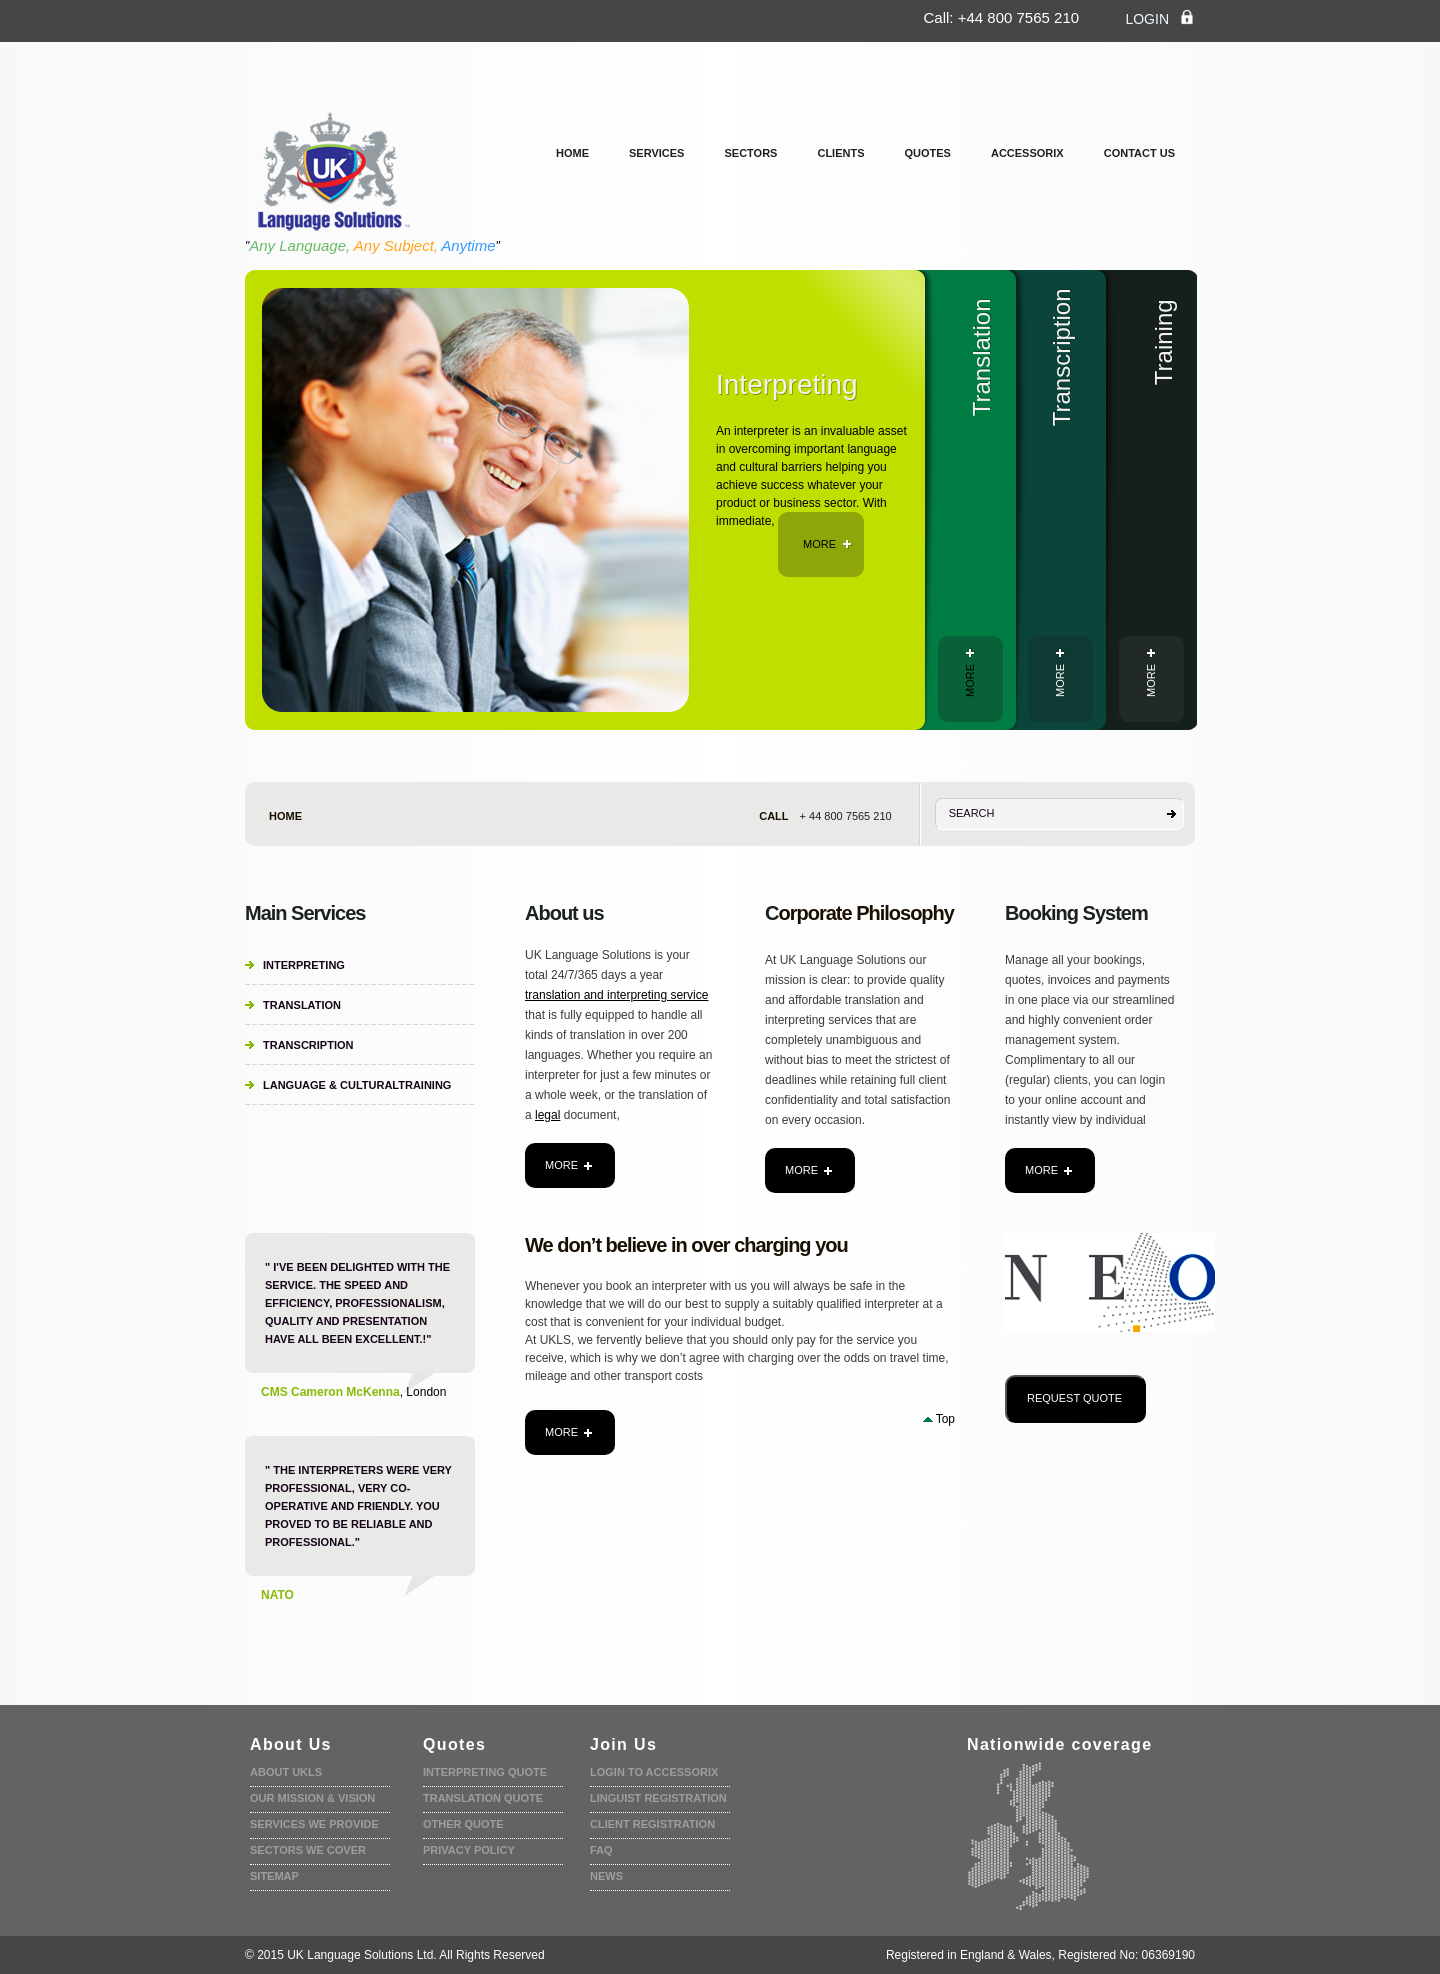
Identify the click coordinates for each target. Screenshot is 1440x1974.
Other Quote (463, 1824)
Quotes (928, 153)
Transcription (308, 1045)
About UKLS (286, 1772)
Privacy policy (469, 1850)
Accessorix (1027, 153)
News (606, 1876)
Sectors (750, 153)
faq (601, 1850)
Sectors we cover (308, 1850)
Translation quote (483, 1798)
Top (945, 1419)
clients (840, 153)
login (1160, 18)
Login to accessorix (654, 1772)
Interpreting (304, 965)
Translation (302, 1005)
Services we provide (314, 1824)
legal (547, 1115)
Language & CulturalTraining (357, 1085)
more (827, 544)
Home (572, 153)
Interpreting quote (485, 1772)
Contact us (1139, 153)
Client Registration (652, 1824)
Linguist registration (658, 1798)
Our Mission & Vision (312, 1798)
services (656, 153)
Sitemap (274, 1876)
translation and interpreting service (616, 995)
